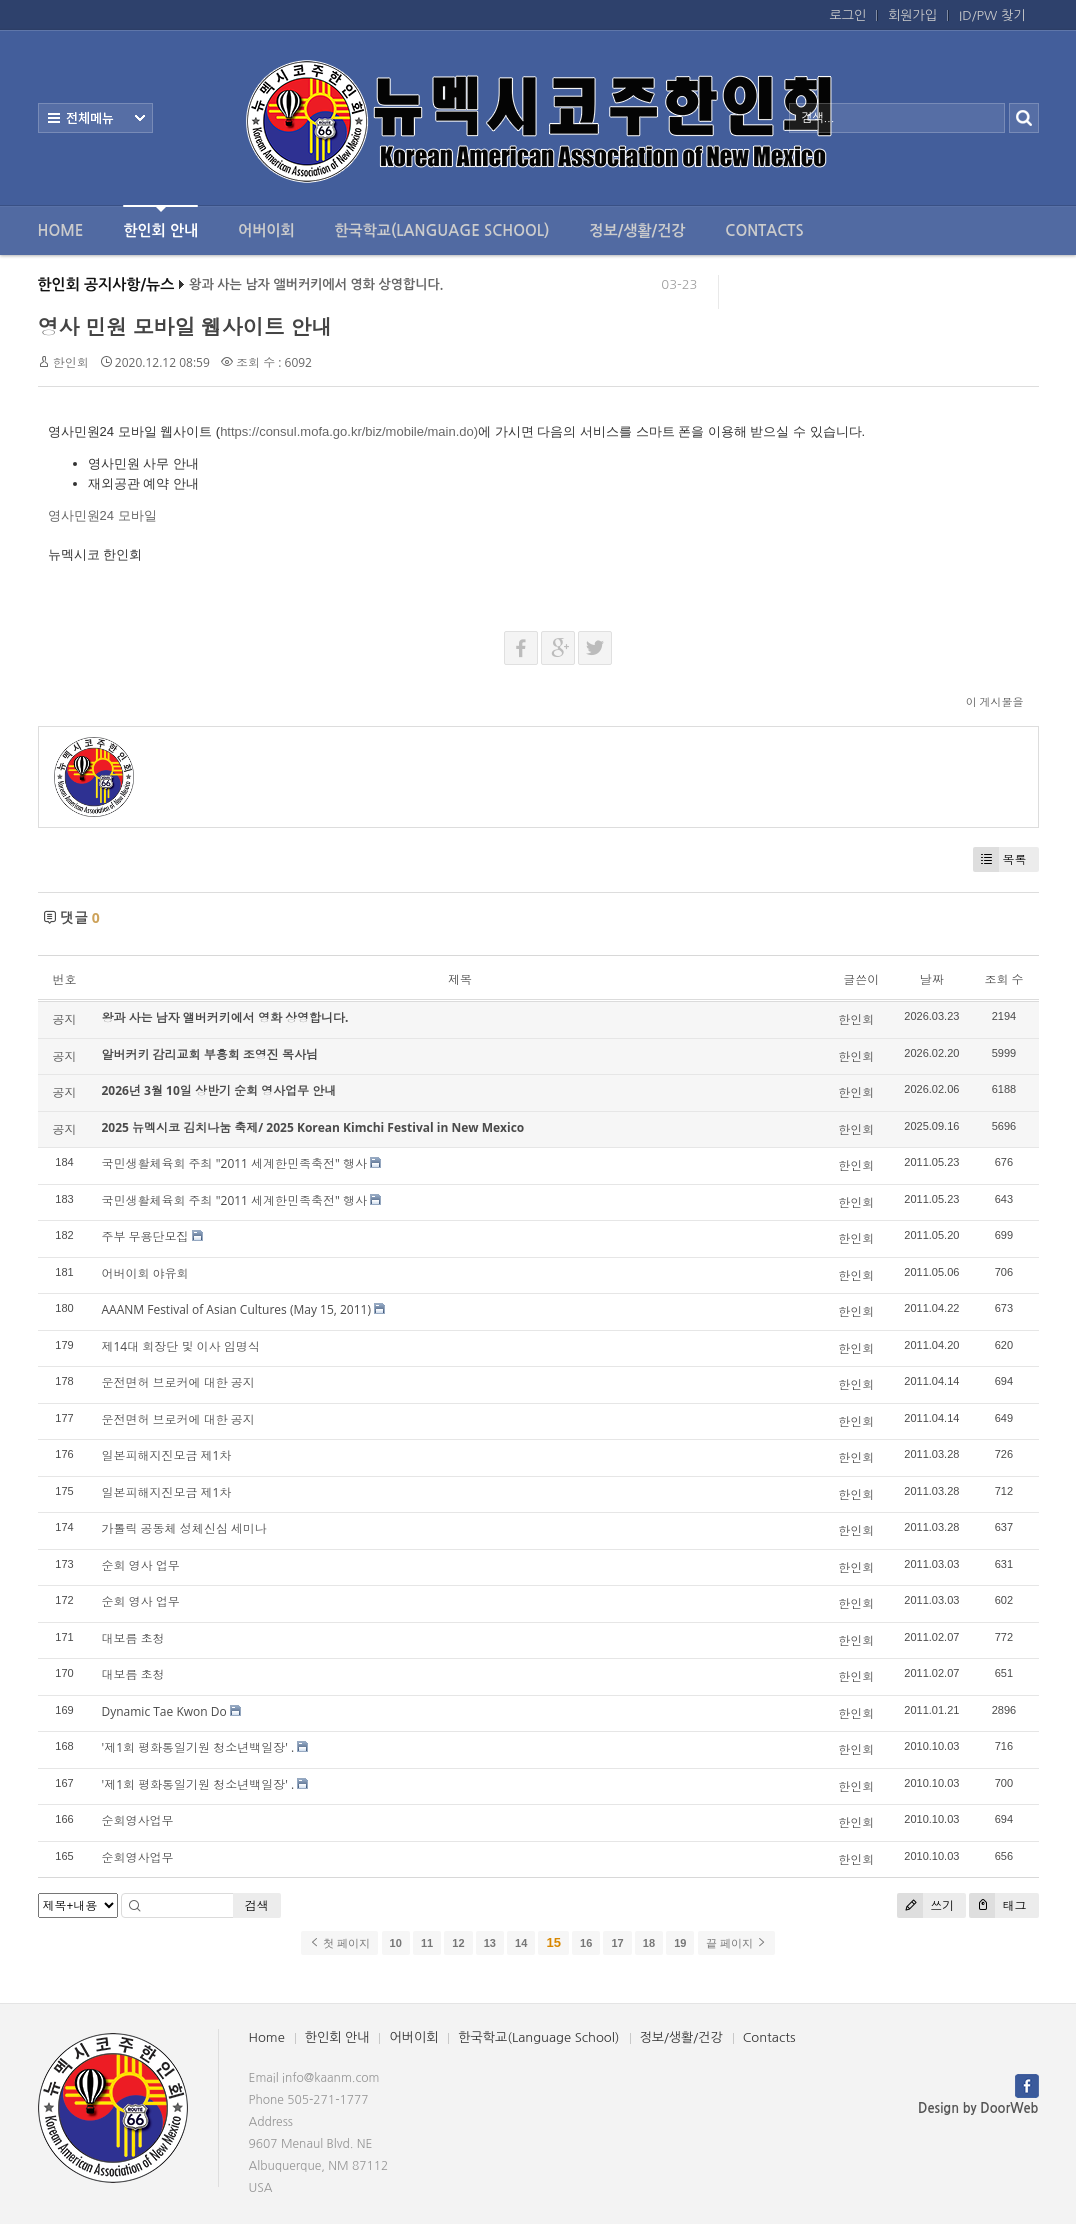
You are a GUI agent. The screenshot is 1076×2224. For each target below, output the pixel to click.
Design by (978, 2108)
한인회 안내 (160, 221)
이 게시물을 (995, 701)
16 (586, 1943)
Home (61, 230)
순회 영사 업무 (141, 1565)
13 (490, 1943)
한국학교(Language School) (442, 230)
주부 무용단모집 (145, 1236)
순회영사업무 (138, 1820)
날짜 (932, 979)
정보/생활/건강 (637, 230)
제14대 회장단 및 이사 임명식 (181, 1346)
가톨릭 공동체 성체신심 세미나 (184, 1528)
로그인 (848, 15)
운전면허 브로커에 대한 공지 (178, 1382)
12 (458, 1943)
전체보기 (95, 118)
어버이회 (266, 230)
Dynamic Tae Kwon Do (164, 1711)
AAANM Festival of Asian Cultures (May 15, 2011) (236, 1309)
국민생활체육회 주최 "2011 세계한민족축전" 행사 (234, 1163)
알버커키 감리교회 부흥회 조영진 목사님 (210, 1054)
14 (521, 1943)
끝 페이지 (736, 1943)
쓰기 (925, 1905)
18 (649, 1943)
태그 (997, 1905)
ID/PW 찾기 (992, 15)
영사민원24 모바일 (102, 515)
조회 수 (1003, 979)
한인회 (71, 362)
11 (427, 1943)
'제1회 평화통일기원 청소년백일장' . (198, 1747)
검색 (257, 1905)
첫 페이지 (339, 1943)
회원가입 (912, 15)
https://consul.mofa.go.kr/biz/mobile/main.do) (349, 431)
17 (617, 1943)
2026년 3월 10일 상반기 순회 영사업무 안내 (219, 1090)
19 (680, 1943)
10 (396, 1943)
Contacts (764, 230)
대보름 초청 (133, 1638)
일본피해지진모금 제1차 (167, 1455)
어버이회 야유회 (145, 1273)
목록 (1000, 859)
